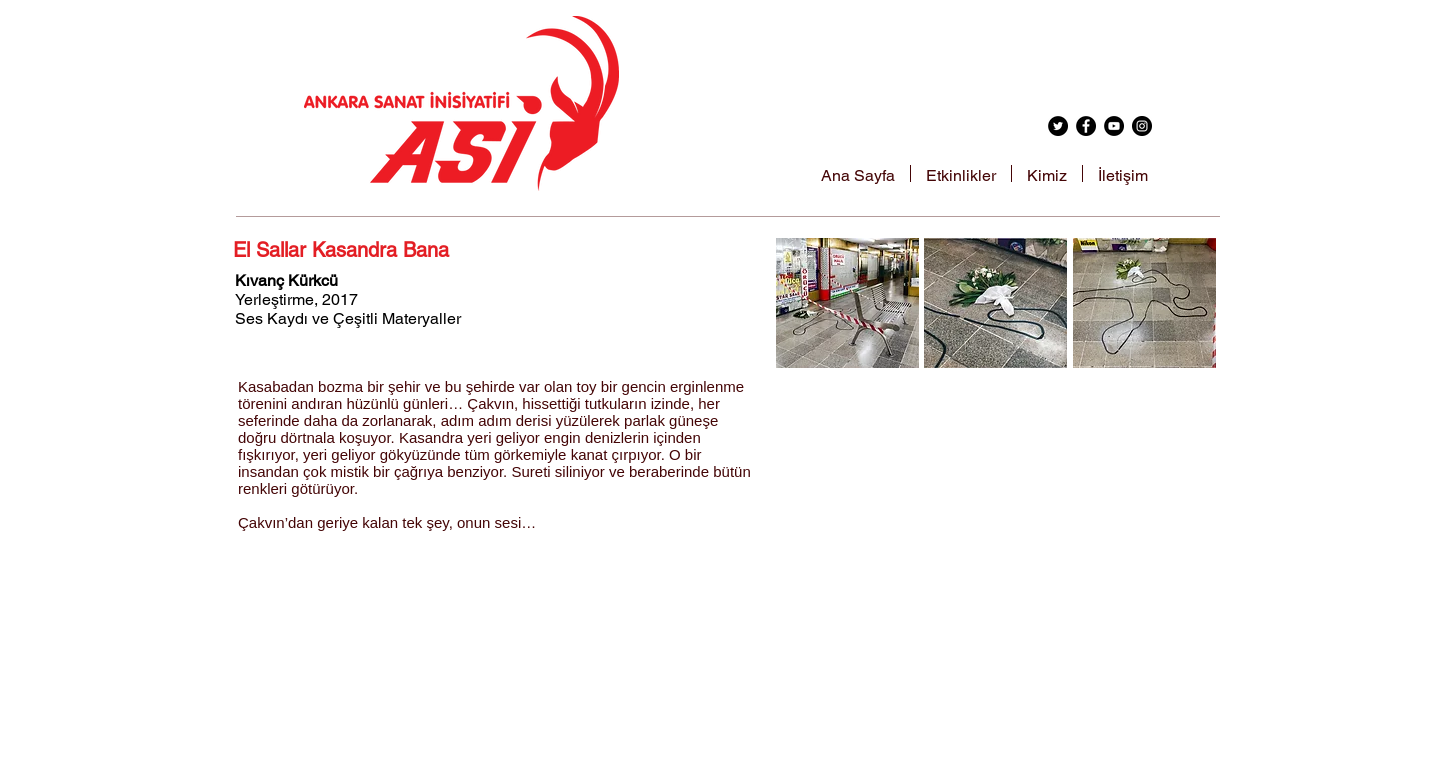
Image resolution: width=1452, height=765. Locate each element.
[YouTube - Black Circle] (1114, 126)
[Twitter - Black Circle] (1058, 126)
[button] (847, 303)
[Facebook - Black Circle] (1086, 126)
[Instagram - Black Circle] (1142, 126)
